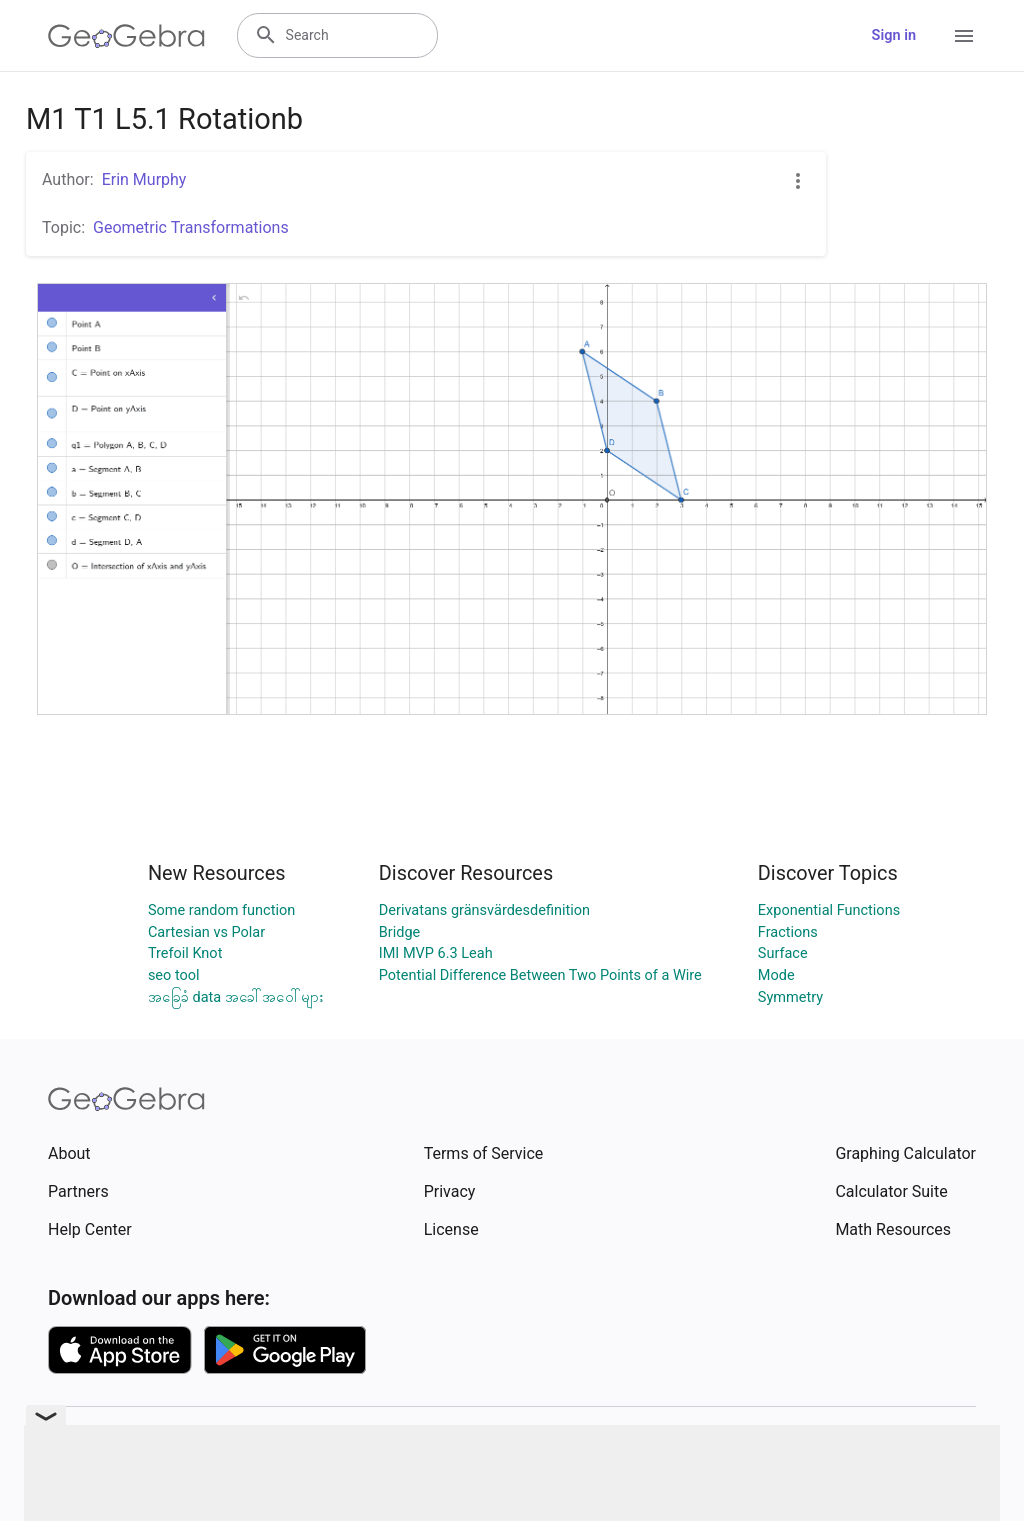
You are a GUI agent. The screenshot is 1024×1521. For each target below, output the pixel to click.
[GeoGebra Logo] (126, 36)
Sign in (894, 35)
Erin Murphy (144, 179)
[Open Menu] (964, 36)
